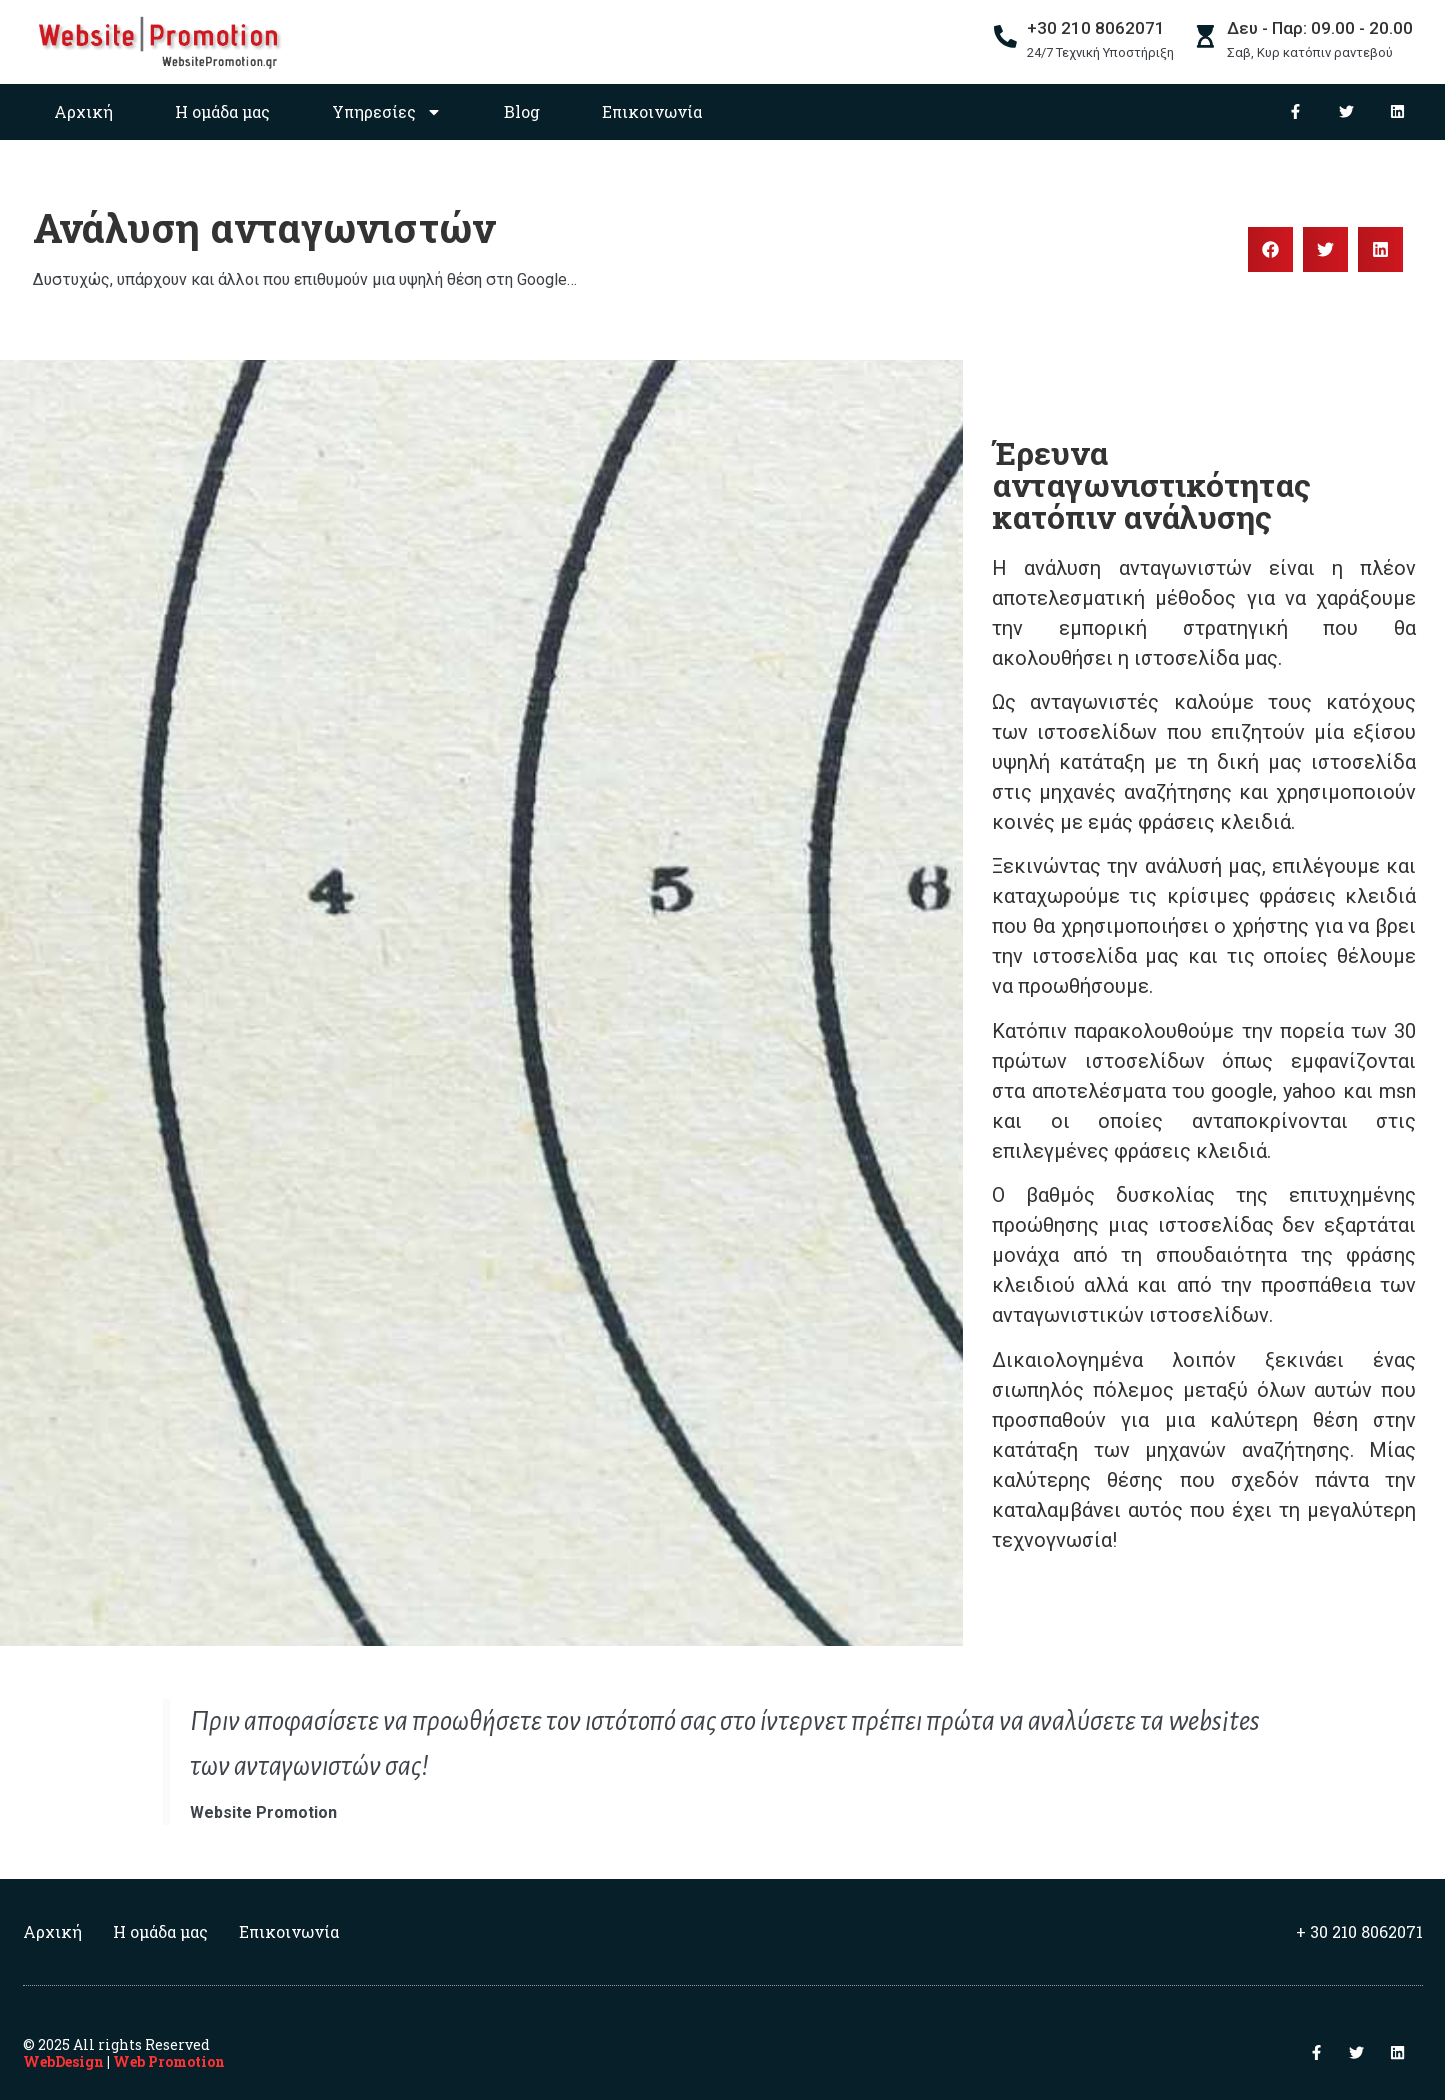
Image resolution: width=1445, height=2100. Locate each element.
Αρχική (83, 111)
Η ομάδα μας (222, 111)
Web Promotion (169, 2061)
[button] (1270, 249)
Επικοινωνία (652, 111)
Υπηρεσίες (387, 112)
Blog (522, 111)
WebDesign (63, 2061)
